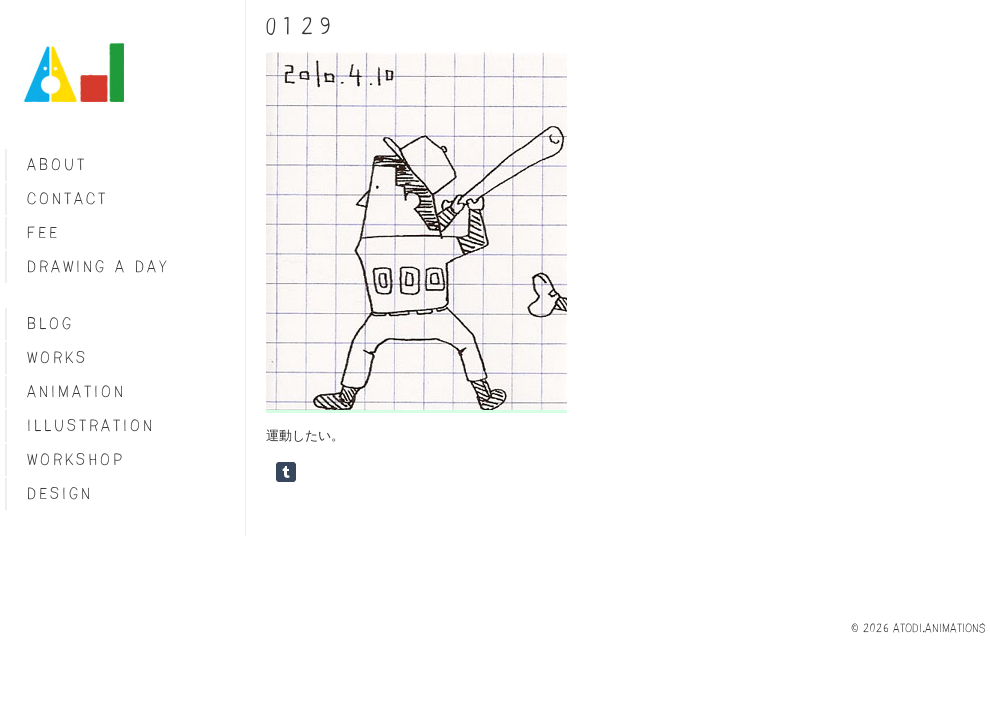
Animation (76, 391)
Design (60, 493)
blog (50, 323)
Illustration (91, 425)
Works (57, 357)
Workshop (76, 459)
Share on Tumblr (286, 472)
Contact (67, 198)
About (57, 164)
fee (43, 232)
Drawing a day (98, 266)
